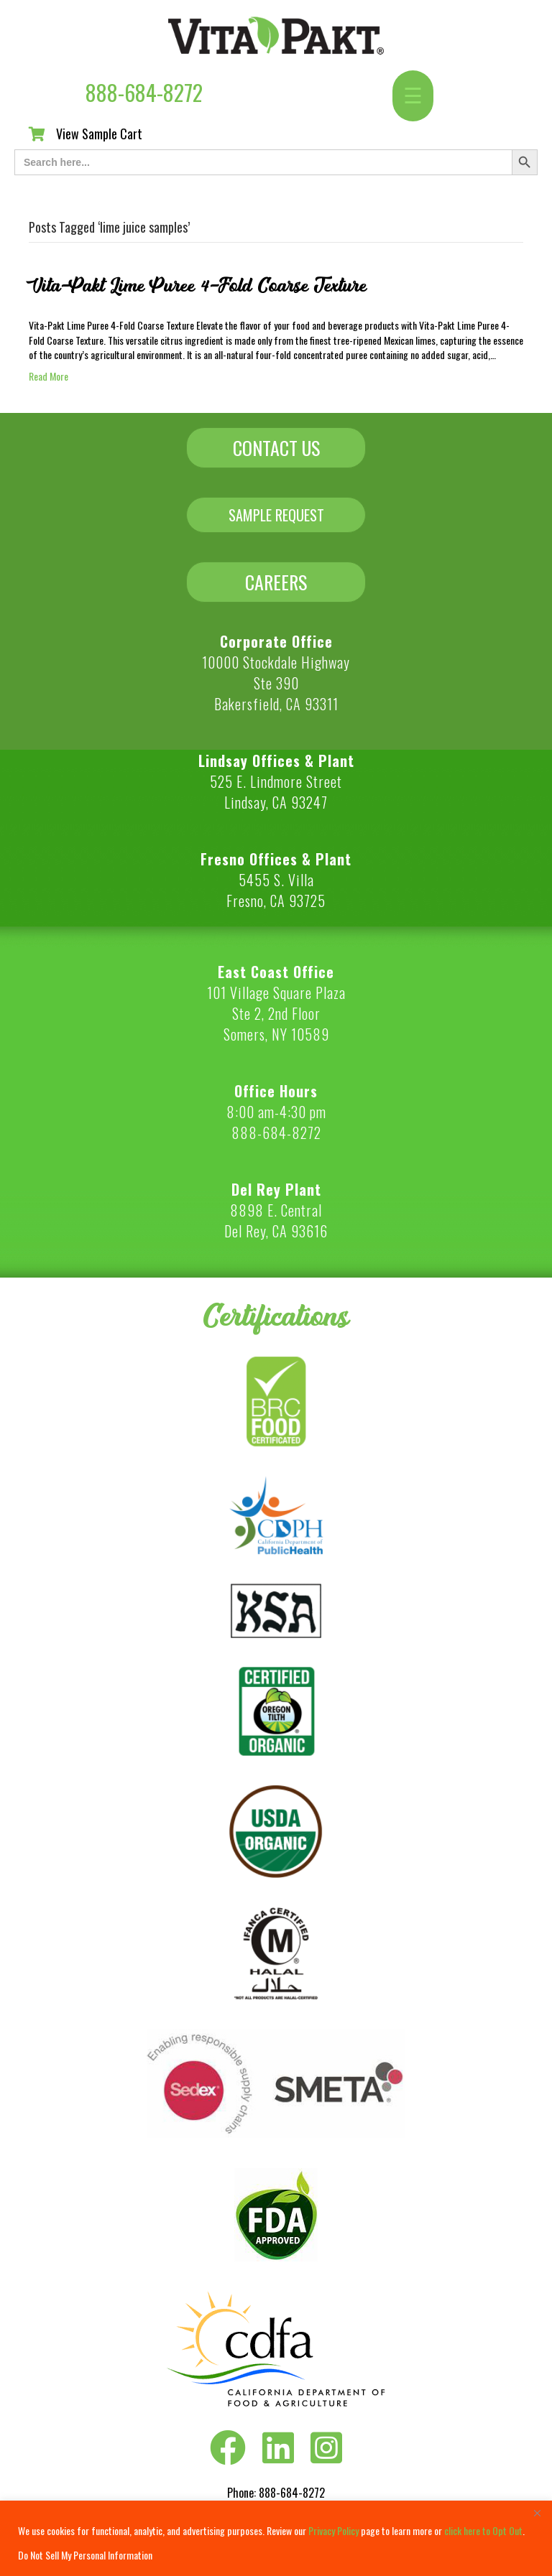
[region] (276, 2538)
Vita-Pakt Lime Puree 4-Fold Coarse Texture (198, 285)
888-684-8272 (144, 92)
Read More (48, 375)
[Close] (537, 2512)
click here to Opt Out (483, 2530)
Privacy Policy (333, 2530)
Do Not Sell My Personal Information (85, 2554)
